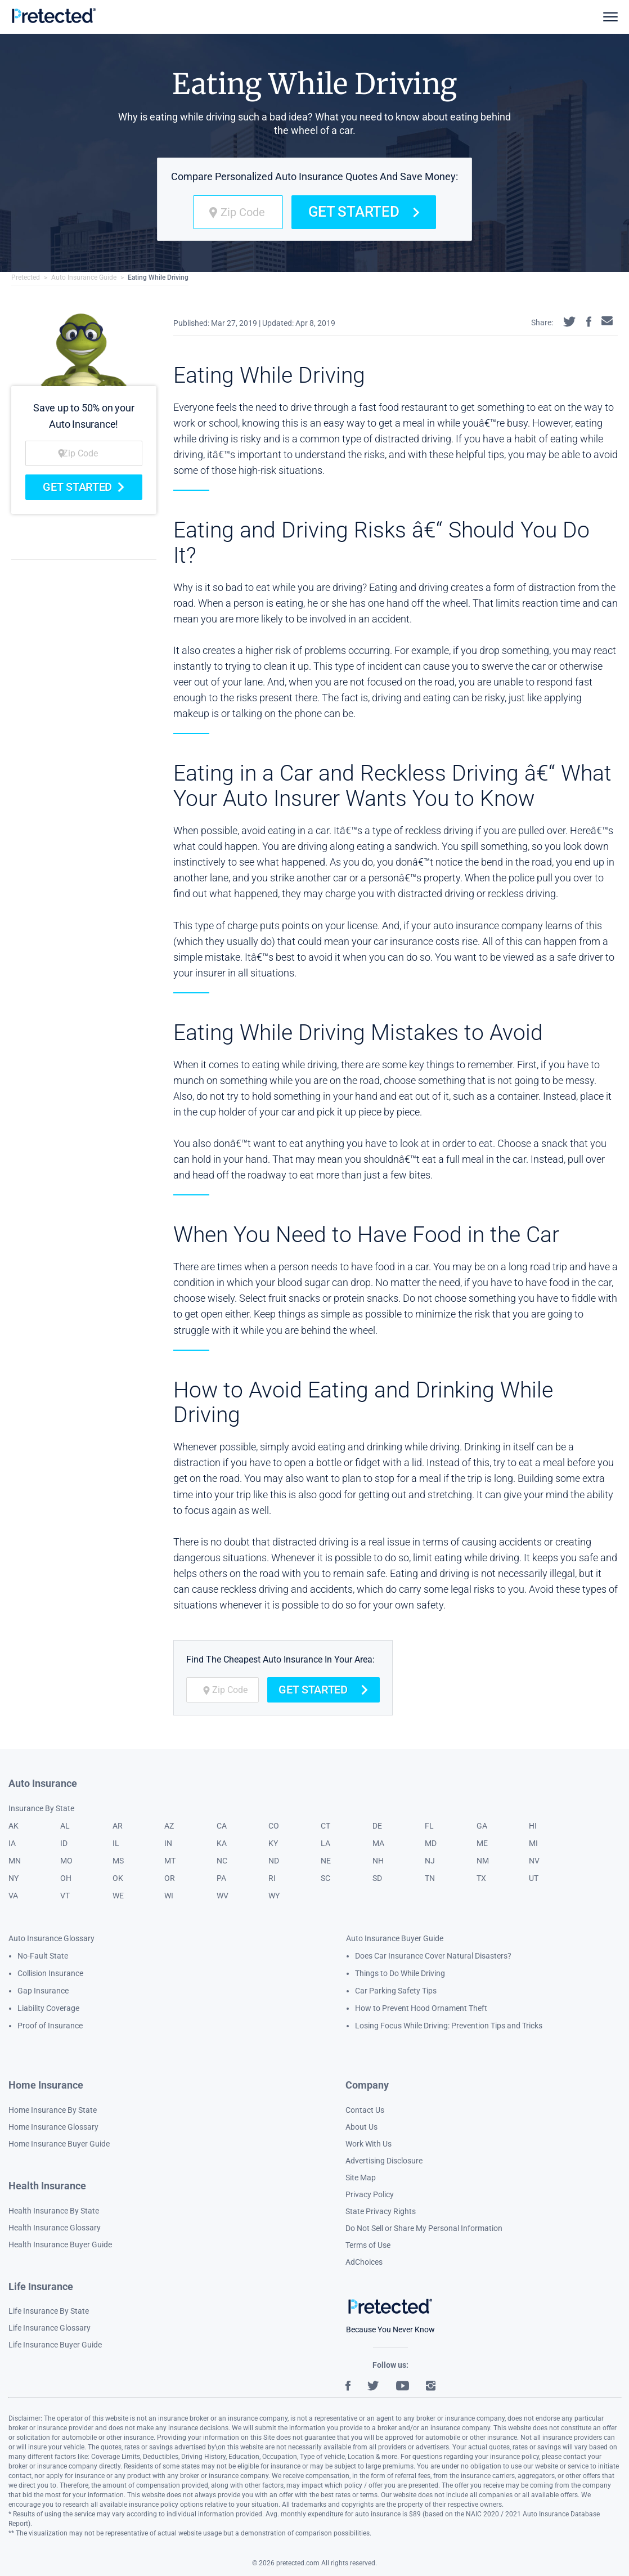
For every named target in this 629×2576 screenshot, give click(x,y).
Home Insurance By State (52, 2109)
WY (274, 1895)
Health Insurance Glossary (54, 2227)
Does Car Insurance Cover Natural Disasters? (433, 1955)
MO (66, 1860)
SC (325, 1878)
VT (65, 1895)
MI (533, 1843)
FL (429, 1825)
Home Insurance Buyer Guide (59, 2143)
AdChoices (364, 2261)
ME (482, 1843)
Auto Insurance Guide (83, 277)
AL (65, 1825)
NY (13, 1878)
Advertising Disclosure (384, 2160)
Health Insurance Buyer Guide (60, 2244)
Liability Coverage (48, 2008)
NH (378, 1860)
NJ (430, 1860)
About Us (361, 2126)
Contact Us (364, 2109)
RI (272, 1878)
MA (378, 1843)
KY (273, 1843)
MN (14, 1860)
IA (12, 1843)
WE (118, 1895)
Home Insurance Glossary (53, 2126)
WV (222, 1895)
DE (377, 1825)
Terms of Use (367, 2245)
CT (325, 1825)
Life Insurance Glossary (49, 2327)
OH (65, 1878)
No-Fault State (42, 1955)
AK (13, 1825)
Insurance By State (41, 1808)
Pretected (25, 277)
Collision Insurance (50, 1973)
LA (325, 1843)
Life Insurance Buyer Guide (55, 2344)
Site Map (360, 2177)
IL (116, 1843)
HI (533, 1825)
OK (118, 1878)
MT (170, 1860)
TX (481, 1878)
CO (273, 1825)
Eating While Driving (158, 277)
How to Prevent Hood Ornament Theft (421, 2008)
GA (482, 1825)
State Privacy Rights (380, 2211)
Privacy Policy (369, 2194)
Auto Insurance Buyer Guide (394, 1938)
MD (431, 1843)
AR (118, 1825)
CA (222, 1825)
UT (533, 1878)
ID (64, 1843)
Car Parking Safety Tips (396, 1990)
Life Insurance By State (48, 2310)
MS (118, 1860)
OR (169, 1878)
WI (168, 1895)
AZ (169, 1825)
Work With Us (368, 2143)
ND (273, 1860)
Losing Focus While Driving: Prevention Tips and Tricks (448, 2025)
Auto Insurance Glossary (51, 1938)
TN (430, 1878)
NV (534, 1860)
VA (13, 1895)
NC (222, 1860)
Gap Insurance (43, 1990)
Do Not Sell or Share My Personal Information (423, 2228)
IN (168, 1843)
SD (377, 1878)
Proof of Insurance (50, 2025)
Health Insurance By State (53, 2210)
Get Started (364, 211)
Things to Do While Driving (400, 1973)
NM (483, 1860)
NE (326, 1860)
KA (222, 1843)
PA (221, 1878)
